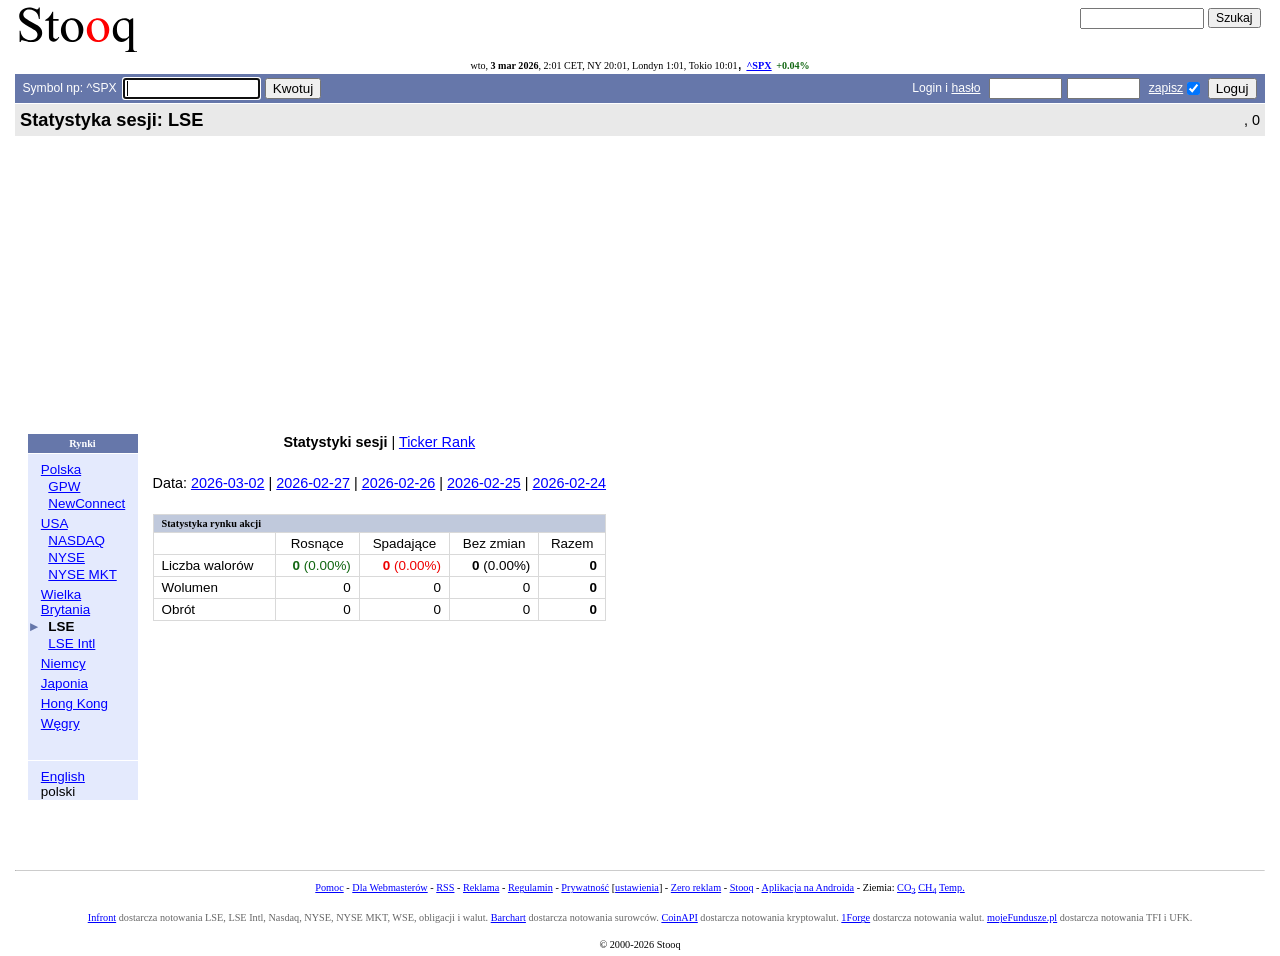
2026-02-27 (313, 483)
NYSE (66, 557)
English (63, 776)
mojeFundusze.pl (1022, 917)
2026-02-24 (569, 483)
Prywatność (585, 887)
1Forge (855, 917)
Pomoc (329, 887)
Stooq (742, 887)
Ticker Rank (437, 442)
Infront (102, 917)
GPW (64, 486)
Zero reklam (696, 887)
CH (927, 887)
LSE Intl (71, 643)
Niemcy (63, 663)
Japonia (64, 683)
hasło (965, 88)
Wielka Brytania (65, 602)
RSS (445, 887)
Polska (61, 469)
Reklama (481, 887)
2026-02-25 (484, 483)
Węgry (60, 723)
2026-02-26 (399, 483)
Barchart (508, 917)
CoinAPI (679, 917)
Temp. (952, 887)
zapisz (1166, 88)
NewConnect (86, 503)
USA (54, 523)
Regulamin (530, 887)
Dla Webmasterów (389, 887)
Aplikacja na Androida (808, 887)
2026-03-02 (228, 483)
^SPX (758, 65)
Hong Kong (74, 703)
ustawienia (637, 887)
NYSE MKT (82, 574)
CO (906, 887)
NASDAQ (76, 540)
